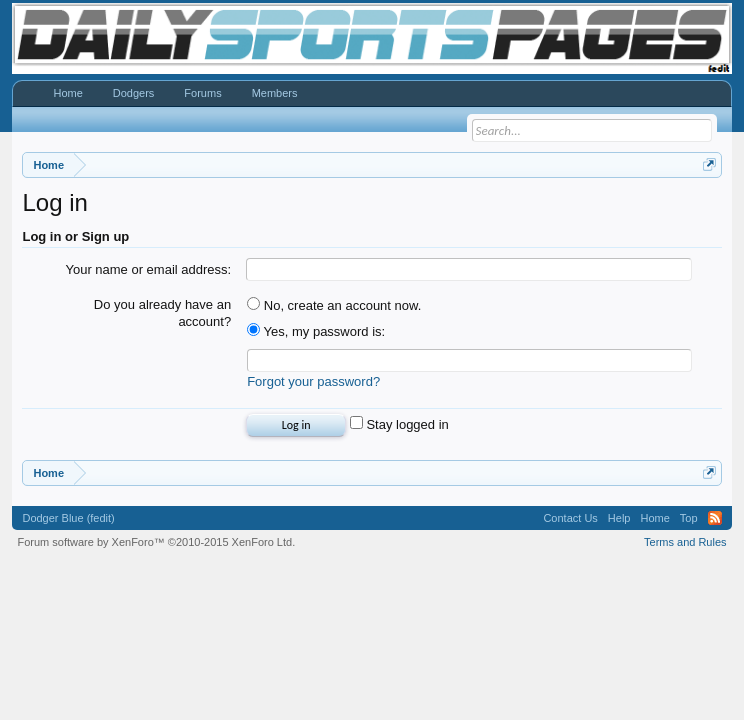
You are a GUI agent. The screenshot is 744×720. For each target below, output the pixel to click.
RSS (715, 518)
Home (67, 93)
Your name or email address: (148, 269)
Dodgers (134, 93)
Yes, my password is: (316, 331)
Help (619, 518)
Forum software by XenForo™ (156, 542)
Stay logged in (399, 424)
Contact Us (570, 518)
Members (275, 93)
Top (689, 518)
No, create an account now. (334, 305)
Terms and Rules (685, 542)
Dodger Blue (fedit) (68, 518)
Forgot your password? (313, 381)
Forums (202, 93)
